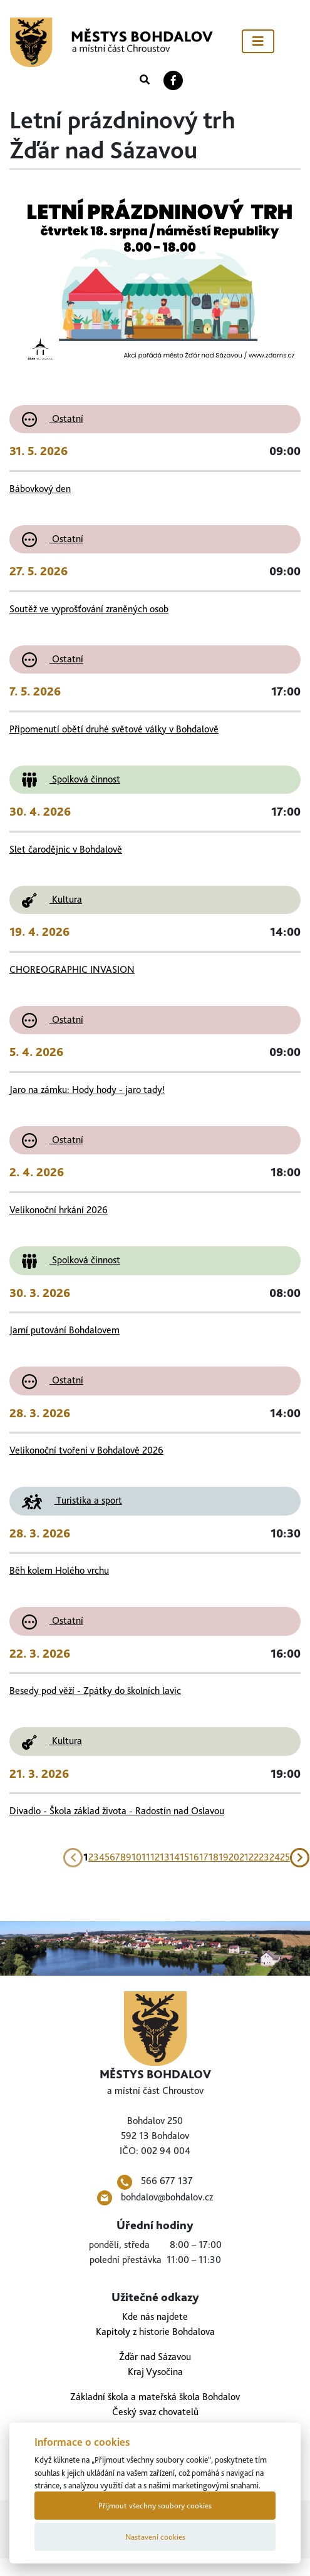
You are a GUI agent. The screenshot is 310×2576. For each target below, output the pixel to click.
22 (254, 1857)
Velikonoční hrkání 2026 (58, 1210)
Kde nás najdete (155, 2316)
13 (165, 1857)
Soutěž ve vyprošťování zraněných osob (88, 609)
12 (155, 1857)
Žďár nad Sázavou (155, 2357)
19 (224, 1857)
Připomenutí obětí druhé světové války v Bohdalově (114, 729)
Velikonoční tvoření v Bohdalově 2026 (86, 1450)
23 (264, 1857)
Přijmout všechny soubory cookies (155, 2505)
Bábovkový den (40, 489)
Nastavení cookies (155, 2537)
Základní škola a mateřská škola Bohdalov (155, 2397)
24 (274, 1857)
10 (137, 1857)
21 (244, 1857)
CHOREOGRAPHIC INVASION (72, 969)
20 (234, 1857)
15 (184, 1857)
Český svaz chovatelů (155, 2412)
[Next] (300, 1857)
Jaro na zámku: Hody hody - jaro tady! (87, 1090)
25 (285, 1857)
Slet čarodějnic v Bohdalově (65, 849)
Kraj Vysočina (155, 2372)
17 (204, 1857)
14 (175, 1857)
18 (214, 1857)
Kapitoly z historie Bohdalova (155, 2331)
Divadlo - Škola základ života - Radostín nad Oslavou (116, 1811)
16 (194, 1857)
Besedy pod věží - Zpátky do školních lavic (95, 1690)
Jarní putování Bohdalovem (64, 1330)
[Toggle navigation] (258, 41)
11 (146, 1857)
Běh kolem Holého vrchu (59, 1570)
